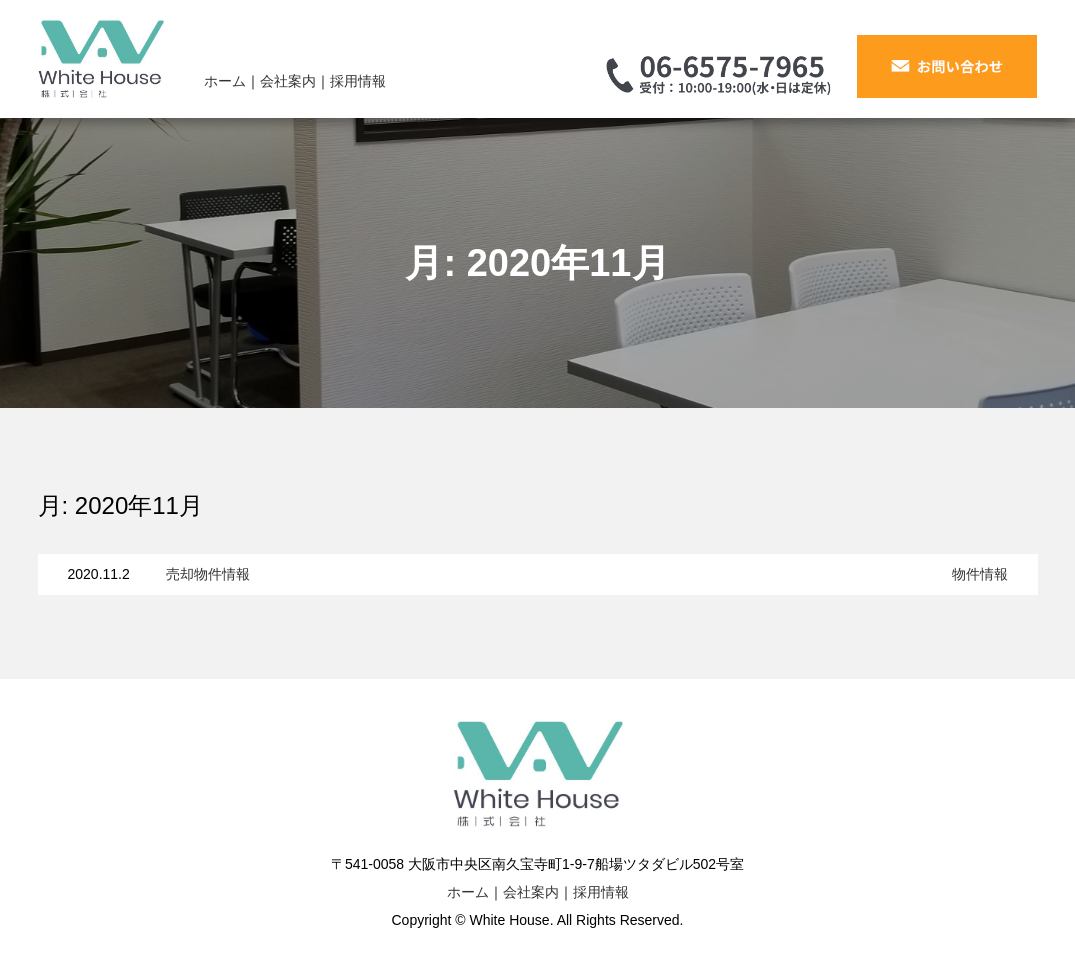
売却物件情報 (208, 574)
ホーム (225, 81)
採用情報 (358, 81)
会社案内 (288, 81)
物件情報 (980, 574)
